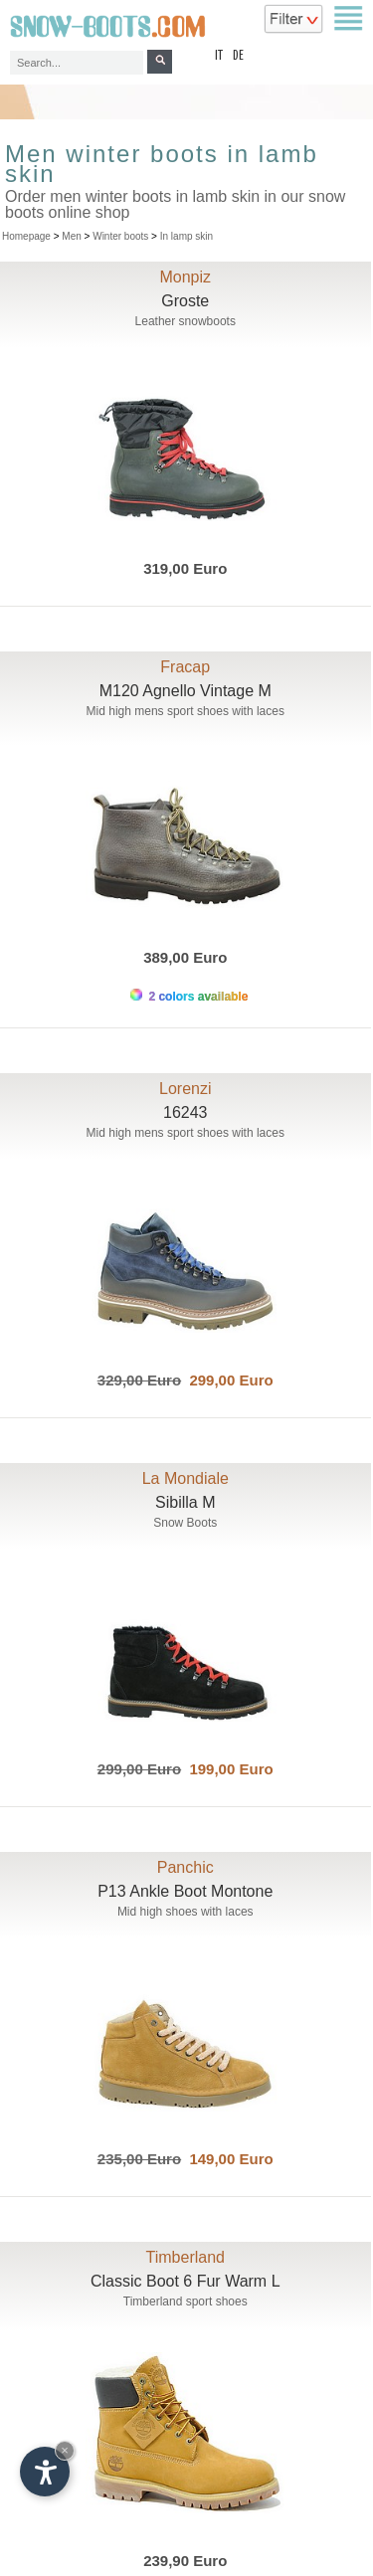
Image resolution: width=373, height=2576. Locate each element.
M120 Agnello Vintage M (185, 690)
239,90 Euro (185, 2560)
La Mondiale (185, 1478)
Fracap (185, 666)
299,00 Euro (227, 1380)
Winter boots (120, 236)
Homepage (26, 236)
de (238, 56)
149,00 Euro (227, 2158)
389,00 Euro (185, 957)
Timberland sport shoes (185, 2301)
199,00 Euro (227, 1768)
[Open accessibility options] (45, 2471)
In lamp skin (186, 236)
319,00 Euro (185, 568)
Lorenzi (185, 1088)
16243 (185, 1112)
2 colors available (189, 996)
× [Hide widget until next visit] (65, 2450)
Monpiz (185, 277)
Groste (185, 300)
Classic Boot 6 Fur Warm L (185, 2281)
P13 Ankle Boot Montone (185, 1891)
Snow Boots (185, 1523)
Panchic (185, 1867)
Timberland (185, 2257)
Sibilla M (185, 1502)
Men (71, 236)
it (219, 56)
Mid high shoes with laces (185, 1912)
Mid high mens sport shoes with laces (185, 711)
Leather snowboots (185, 321)
